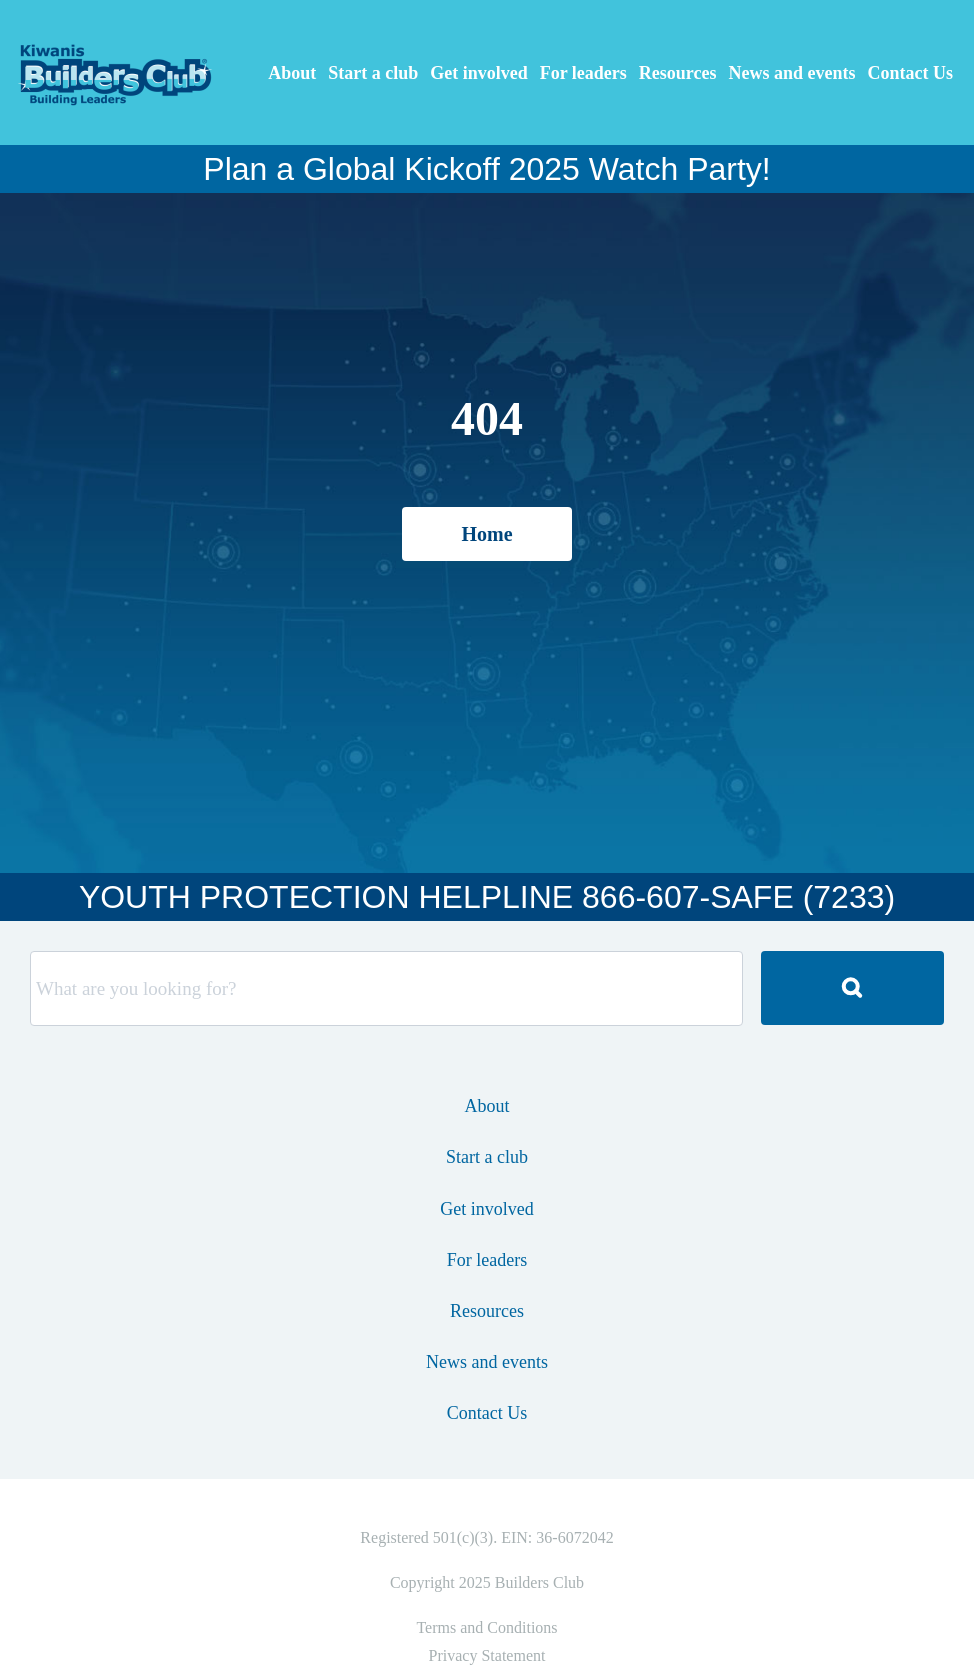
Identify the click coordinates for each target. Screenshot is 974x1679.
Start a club (373, 73)
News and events (791, 73)
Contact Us (911, 73)
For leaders (583, 73)
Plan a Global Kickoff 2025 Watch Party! (486, 169)
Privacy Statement (487, 1655)
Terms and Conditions (486, 1627)
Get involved (479, 73)
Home (486, 534)
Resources (678, 73)
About (292, 73)
